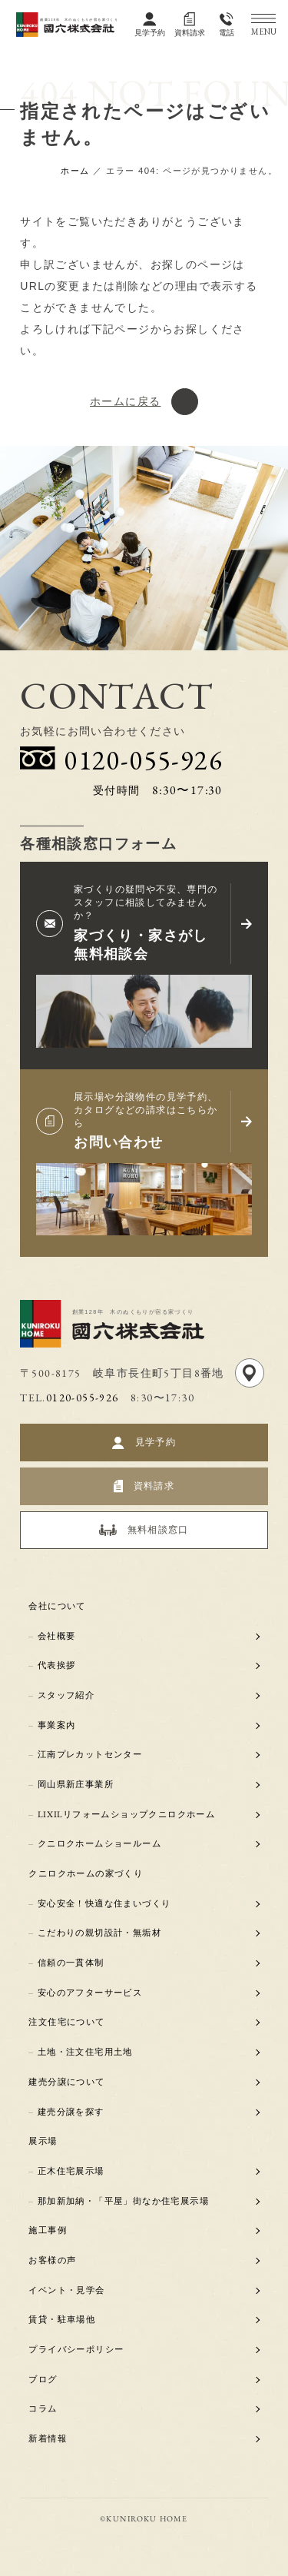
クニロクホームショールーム (99, 1844)
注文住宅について (67, 2022)
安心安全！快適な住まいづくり (104, 1903)
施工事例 (48, 2230)
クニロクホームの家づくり (86, 1873)
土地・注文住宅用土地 (85, 2051)
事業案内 (57, 1725)
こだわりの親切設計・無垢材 (99, 1933)
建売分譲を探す (71, 2111)
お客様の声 (53, 2260)
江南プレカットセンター (90, 1755)
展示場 (43, 2141)
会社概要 (57, 1635)
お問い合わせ (118, 1142)
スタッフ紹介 (66, 1695)
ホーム (75, 170)
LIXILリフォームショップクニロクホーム (126, 1814)
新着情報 (48, 2438)
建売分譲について (67, 2081)
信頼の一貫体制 (71, 1962)
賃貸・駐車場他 (62, 2319)
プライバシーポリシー (76, 2349)
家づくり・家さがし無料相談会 (141, 944)
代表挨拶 (57, 1665)
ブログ (43, 2379)
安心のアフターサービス (90, 1992)
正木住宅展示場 (71, 2171)
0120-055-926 (82, 1397)
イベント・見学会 (67, 2290)
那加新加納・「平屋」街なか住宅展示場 (123, 2200)
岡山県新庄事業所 (76, 1784)
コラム (43, 2409)
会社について (57, 1605)
